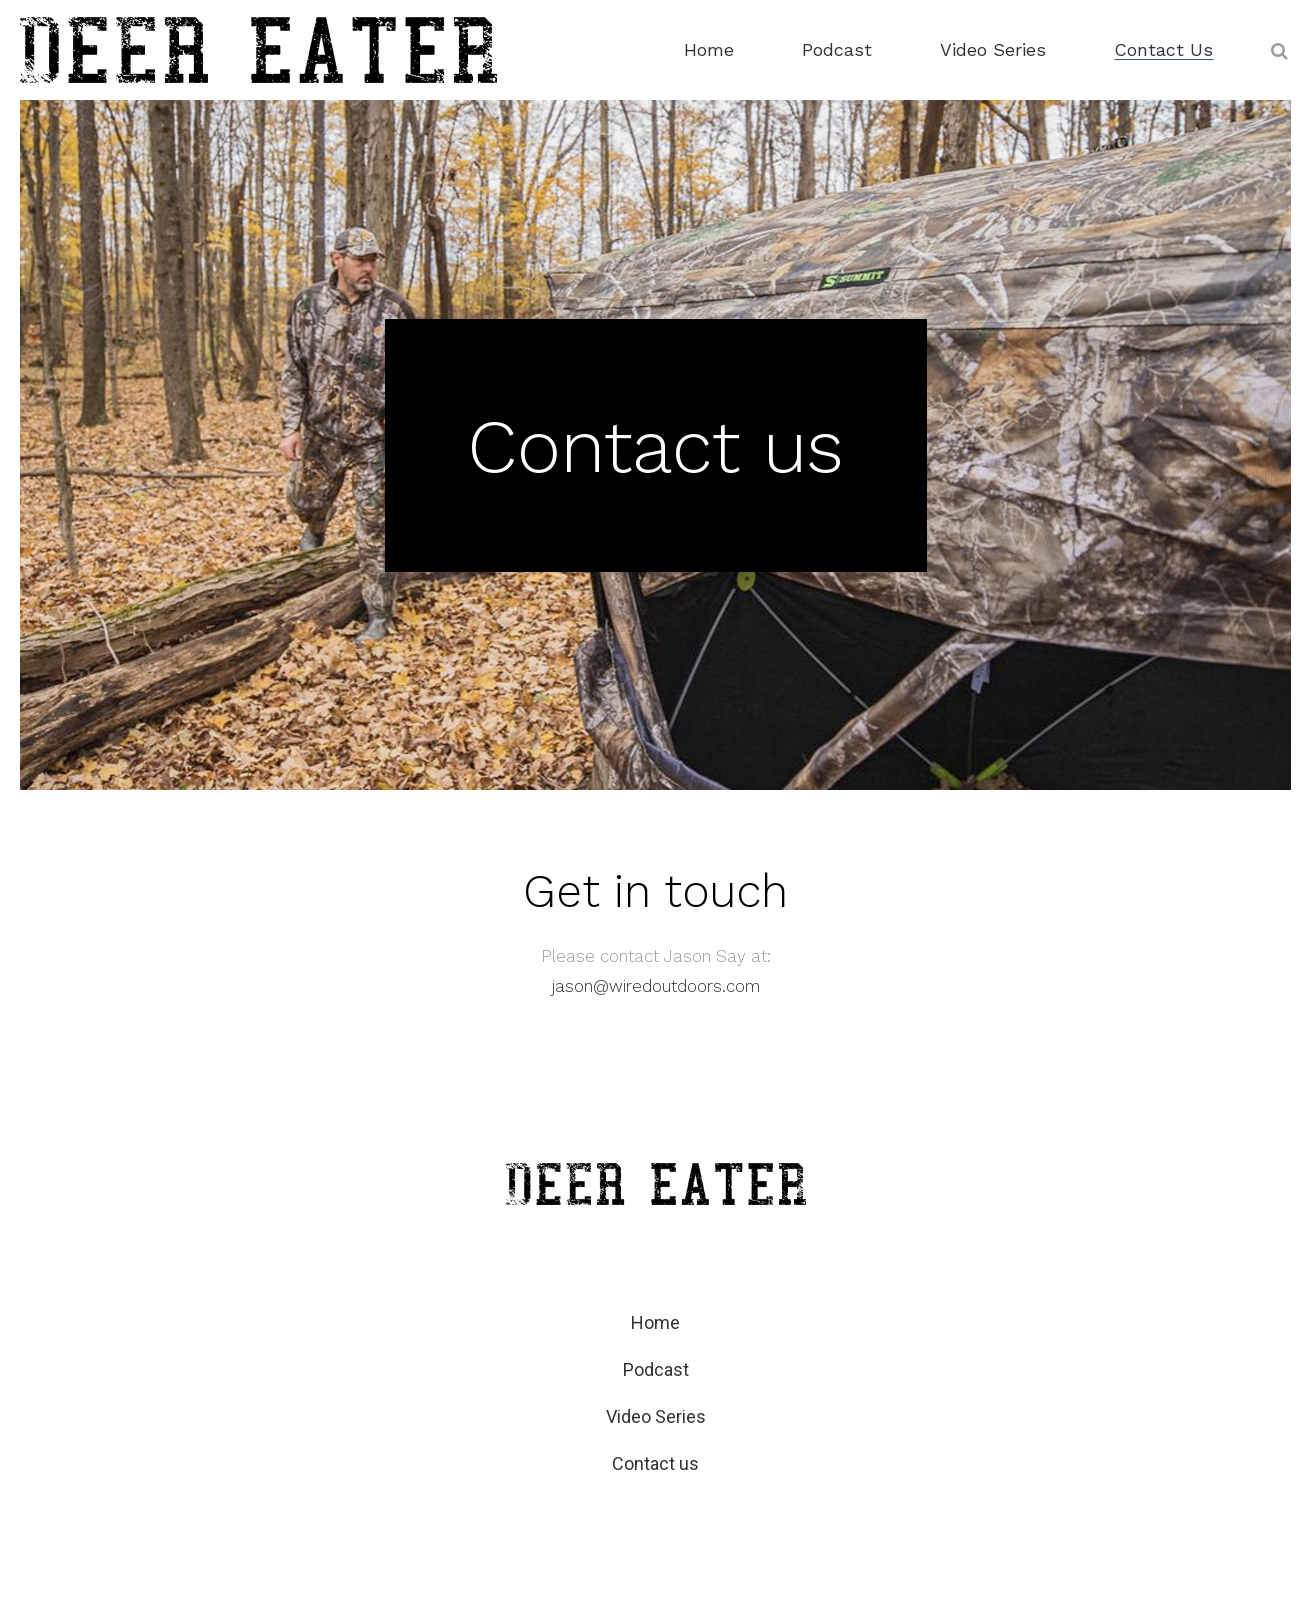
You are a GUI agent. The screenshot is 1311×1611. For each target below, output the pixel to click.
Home (655, 1322)
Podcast (656, 1369)
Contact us (655, 1463)
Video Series (656, 1416)
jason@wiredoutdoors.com (656, 986)
